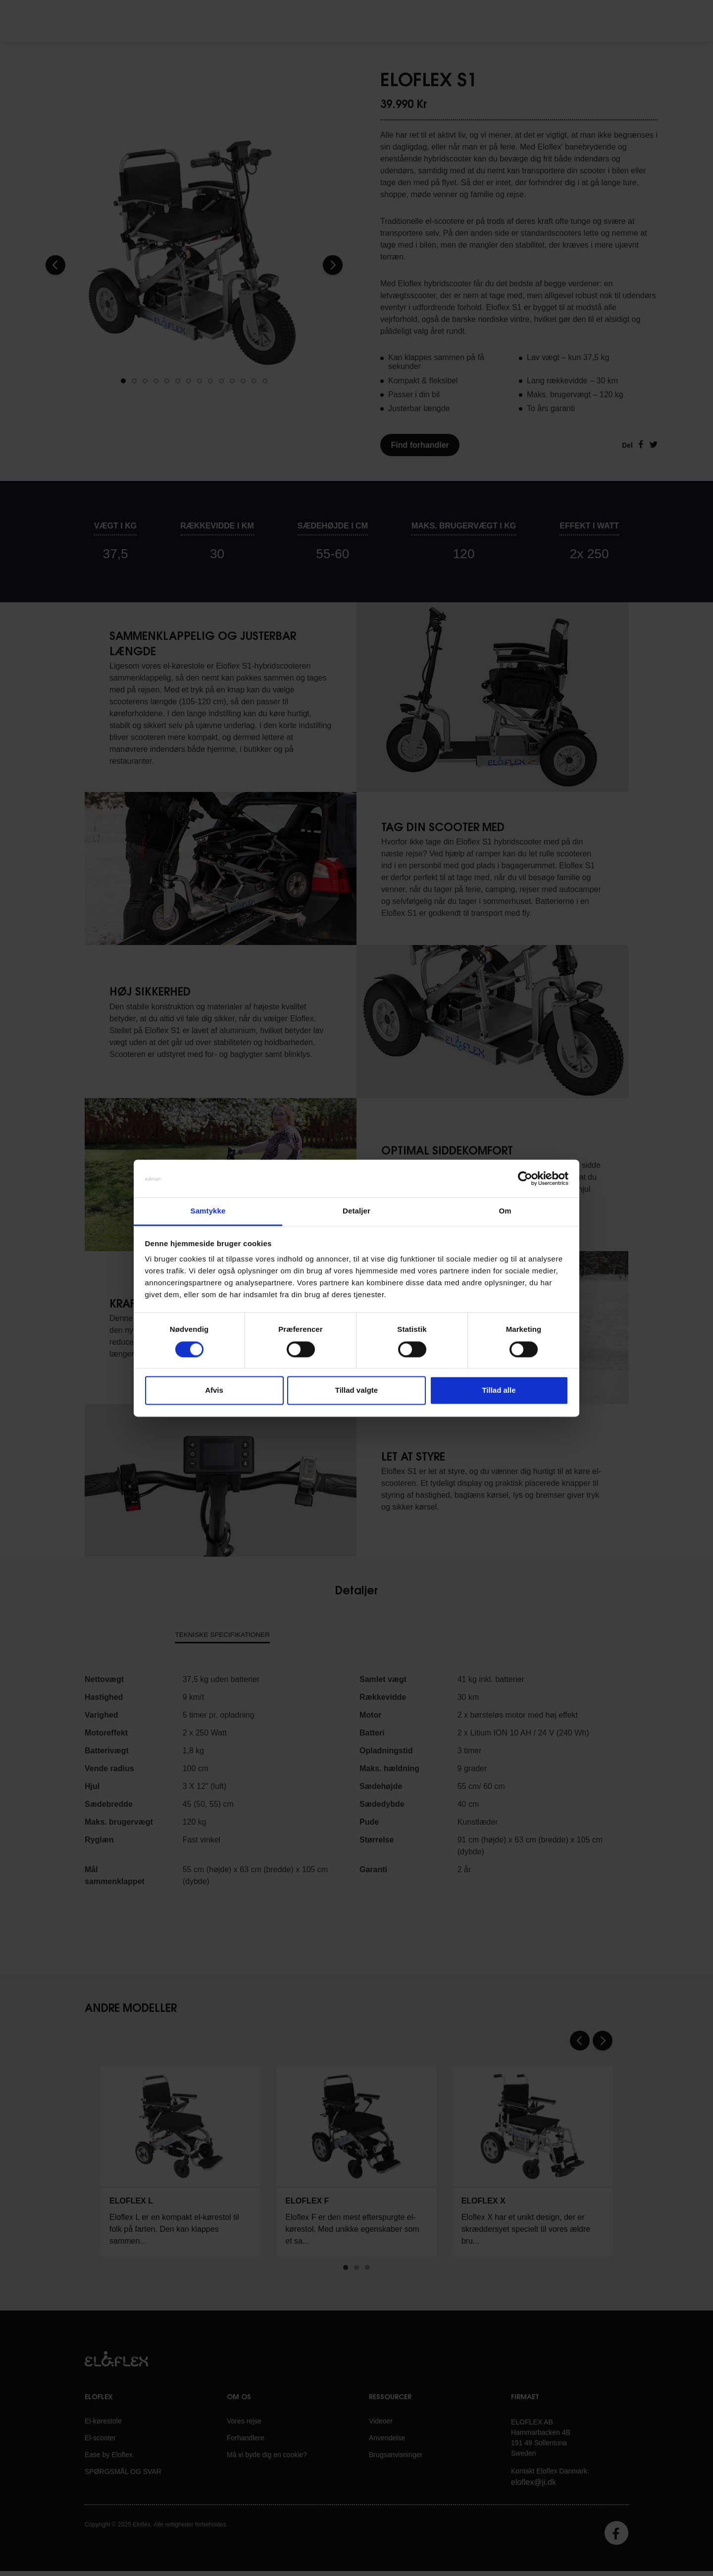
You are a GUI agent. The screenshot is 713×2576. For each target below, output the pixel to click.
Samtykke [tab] (208, 1211)
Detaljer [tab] (356, 1211)
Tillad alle (498, 1390)
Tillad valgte (356, 1390)
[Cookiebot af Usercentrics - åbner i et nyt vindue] (525, 1178)
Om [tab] (505, 1211)
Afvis (214, 1390)
